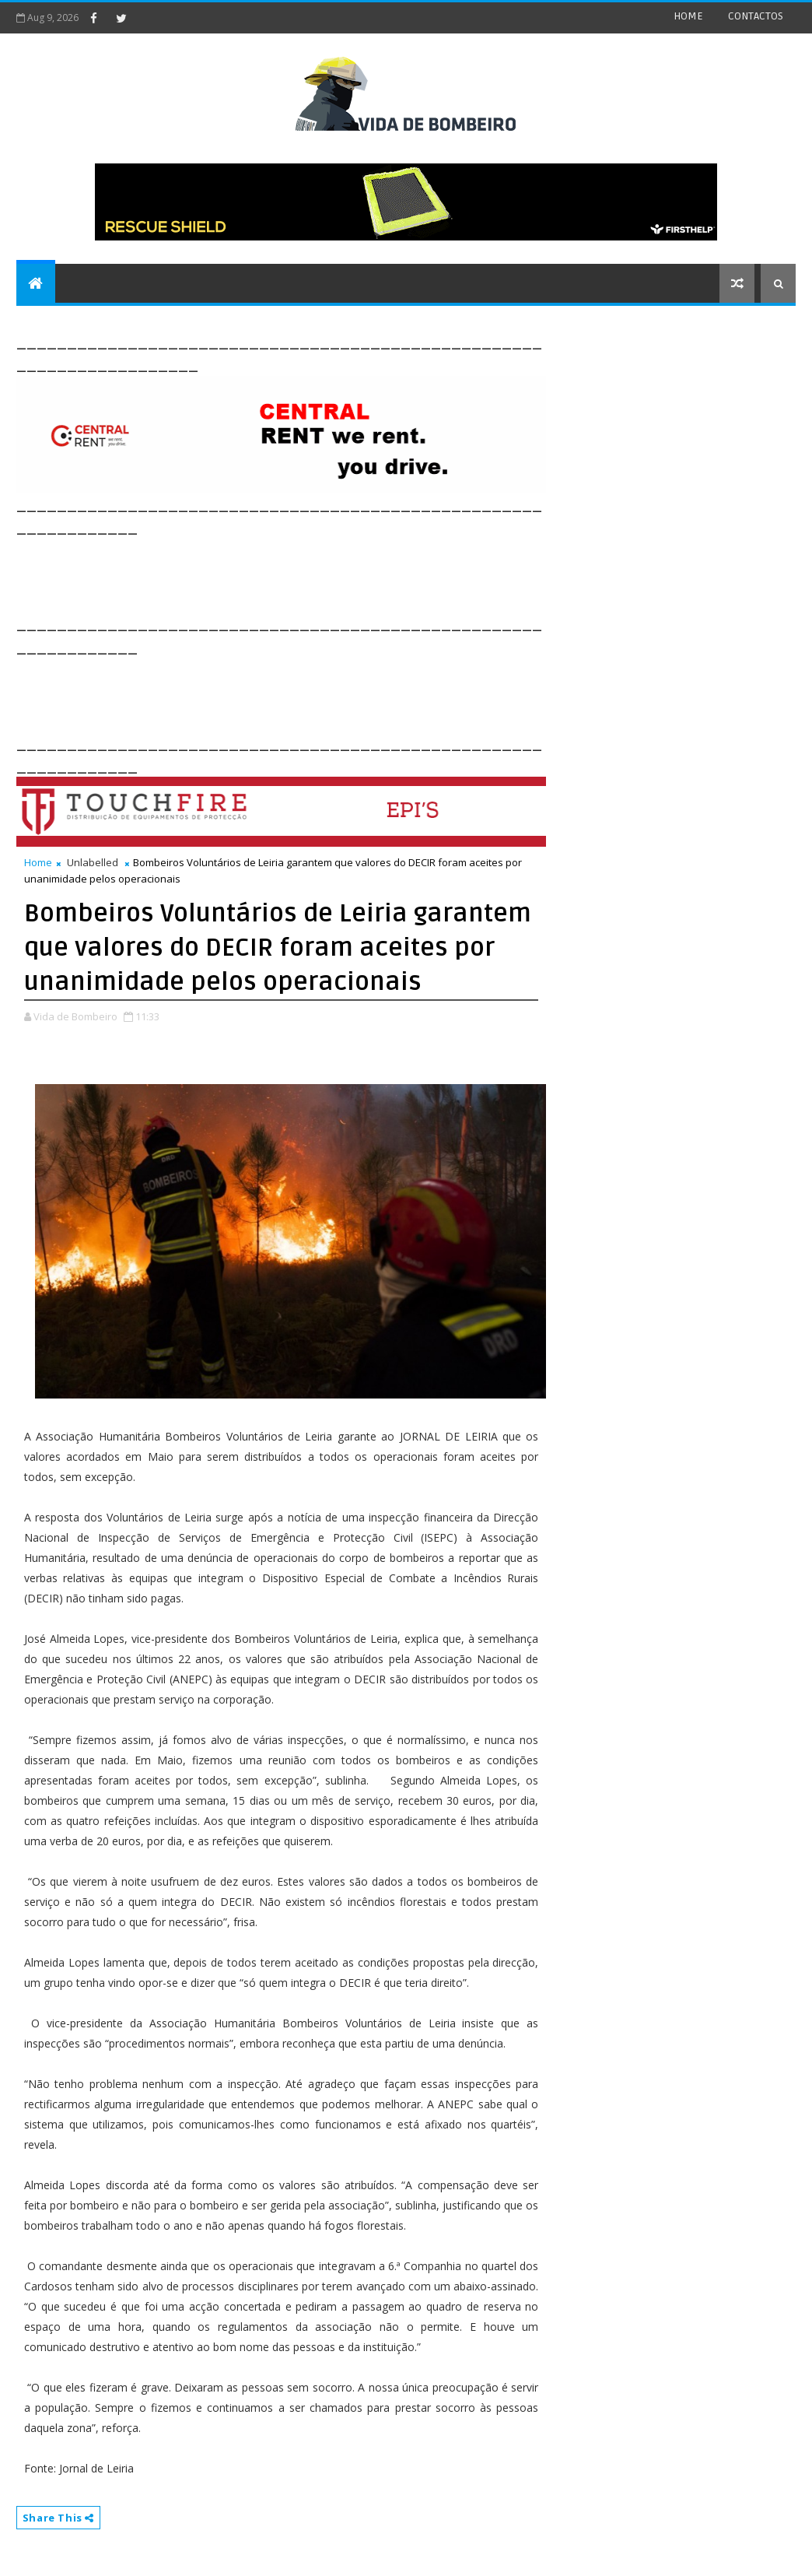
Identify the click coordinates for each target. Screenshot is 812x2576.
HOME (688, 16)
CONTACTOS (755, 16)
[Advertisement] (299, 574)
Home (38, 862)
